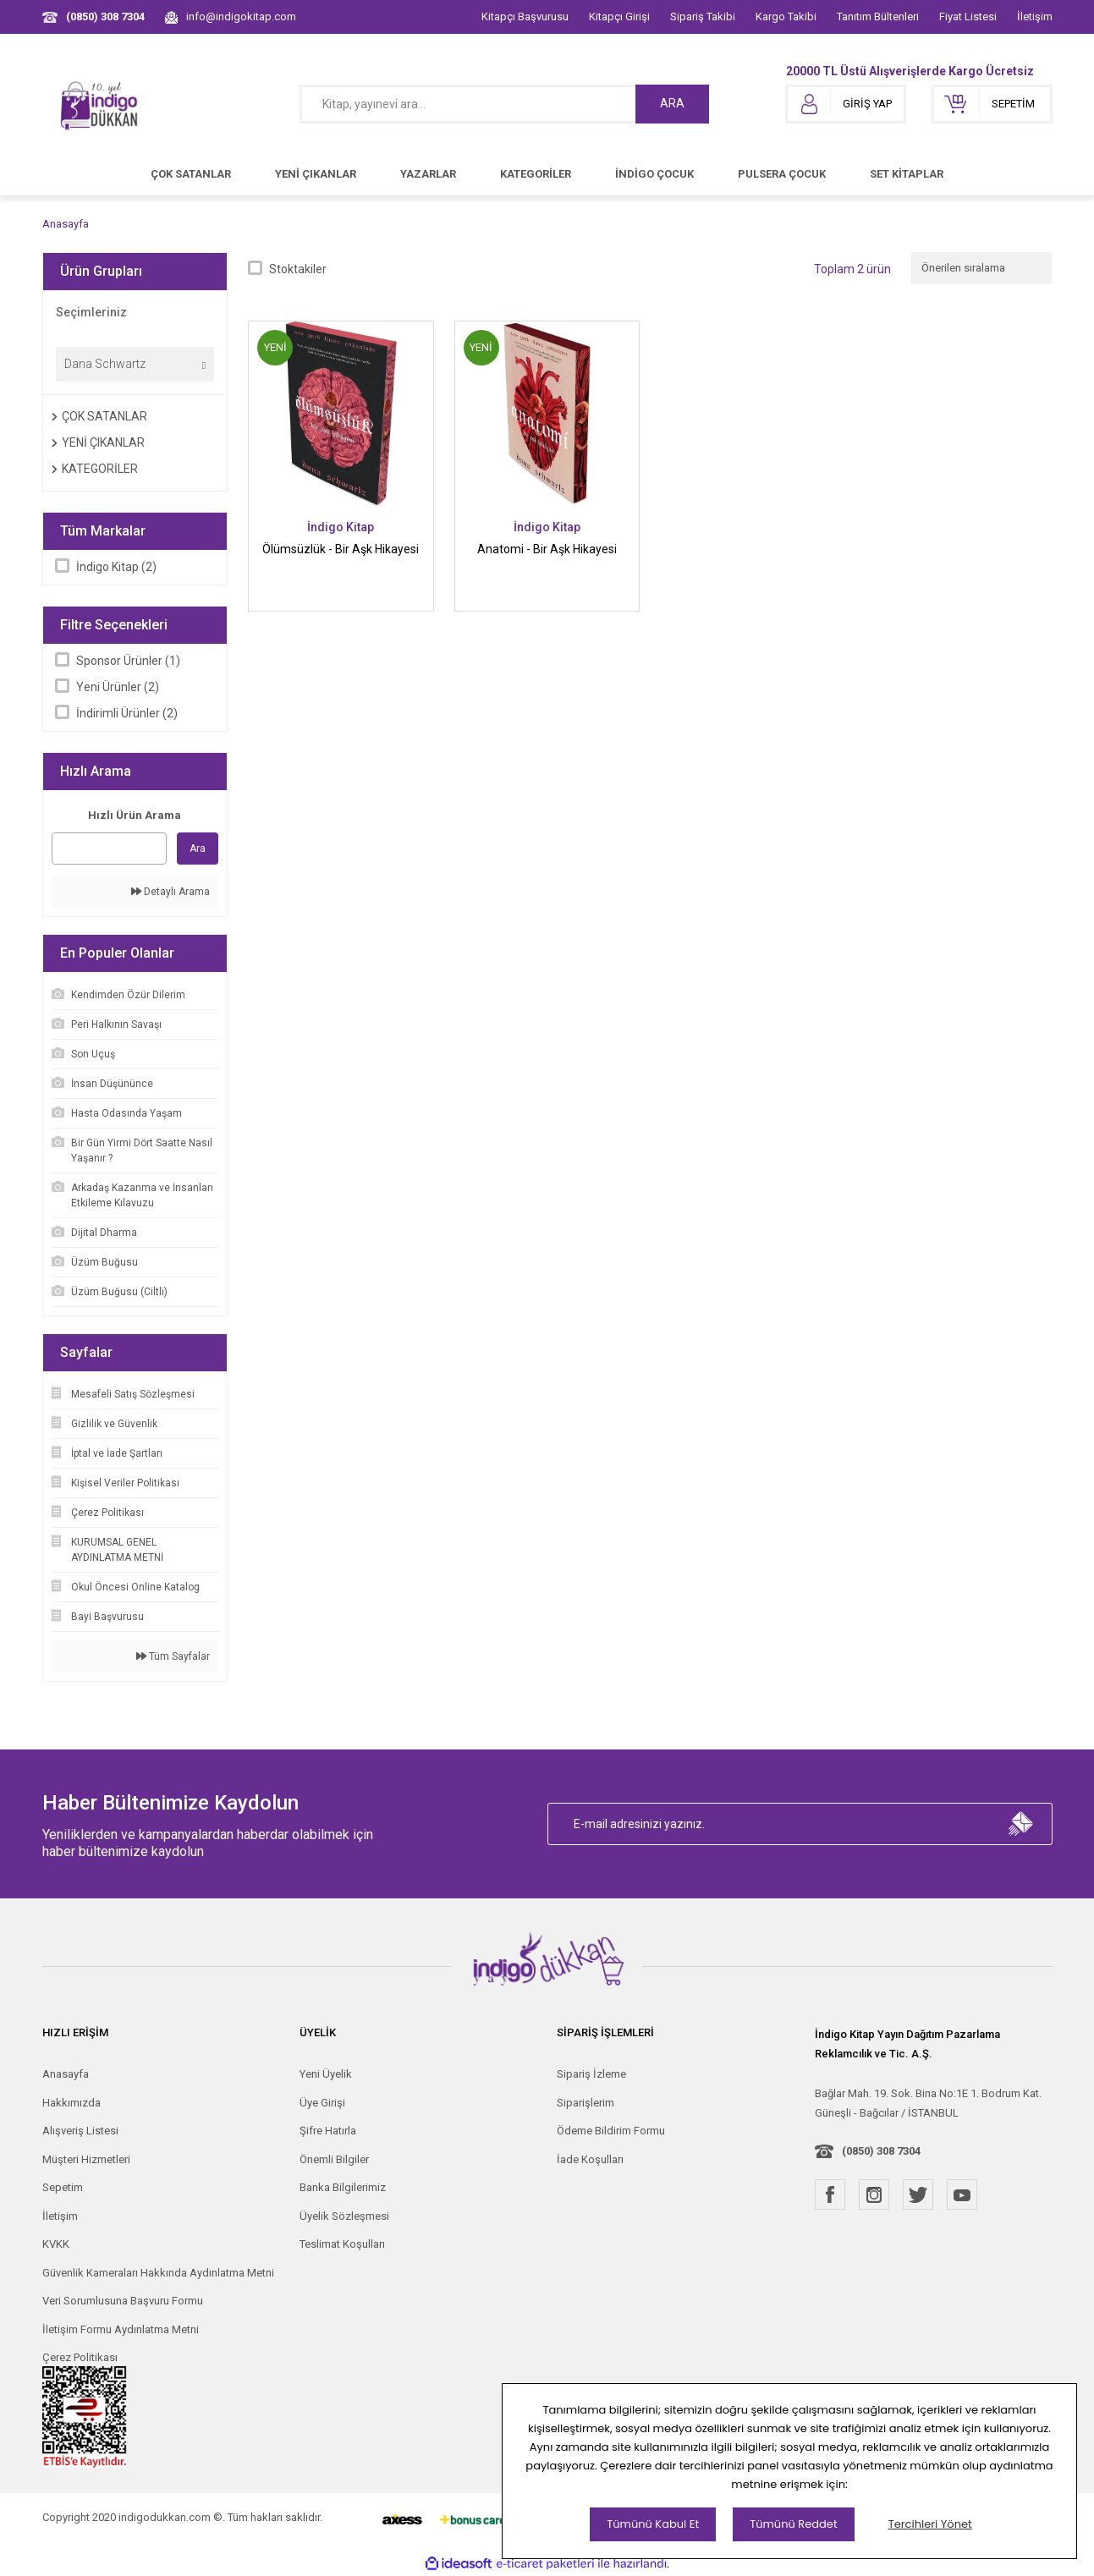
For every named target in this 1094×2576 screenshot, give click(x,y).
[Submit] (1021, 1824)
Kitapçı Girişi (619, 16)
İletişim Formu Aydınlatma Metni (120, 2329)
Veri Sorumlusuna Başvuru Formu (122, 2300)
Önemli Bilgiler (334, 2159)
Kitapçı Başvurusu (525, 16)
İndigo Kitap (340, 527)
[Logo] (99, 104)
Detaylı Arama (170, 892)
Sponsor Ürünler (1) (128, 660)
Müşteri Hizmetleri (86, 2159)
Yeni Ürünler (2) (117, 687)
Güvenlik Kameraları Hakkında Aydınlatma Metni (158, 2272)
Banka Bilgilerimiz (343, 2187)
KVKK (55, 2244)
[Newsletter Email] (800, 1824)
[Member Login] (845, 104)
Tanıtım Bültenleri (878, 16)
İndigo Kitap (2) (116, 567)
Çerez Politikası (80, 2357)
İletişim (1035, 16)
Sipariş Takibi (702, 16)
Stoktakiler (298, 269)
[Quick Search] (110, 848)
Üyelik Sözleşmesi (344, 2216)
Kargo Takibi (786, 16)
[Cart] (992, 104)
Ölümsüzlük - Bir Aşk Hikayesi (340, 549)
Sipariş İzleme (591, 2074)
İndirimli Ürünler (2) (127, 713)
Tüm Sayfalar (173, 1656)
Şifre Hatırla (328, 2130)
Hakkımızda (71, 2102)
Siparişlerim (585, 2102)
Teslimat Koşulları (342, 2244)
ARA (672, 103)
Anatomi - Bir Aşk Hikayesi (547, 549)
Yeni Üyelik (326, 2074)
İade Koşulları (590, 2159)
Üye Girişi (322, 2102)
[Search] (504, 104)
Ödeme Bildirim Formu (611, 2130)
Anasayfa (65, 2074)
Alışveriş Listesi (80, 2130)
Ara (198, 848)
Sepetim (62, 2187)
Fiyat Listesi (968, 16)
